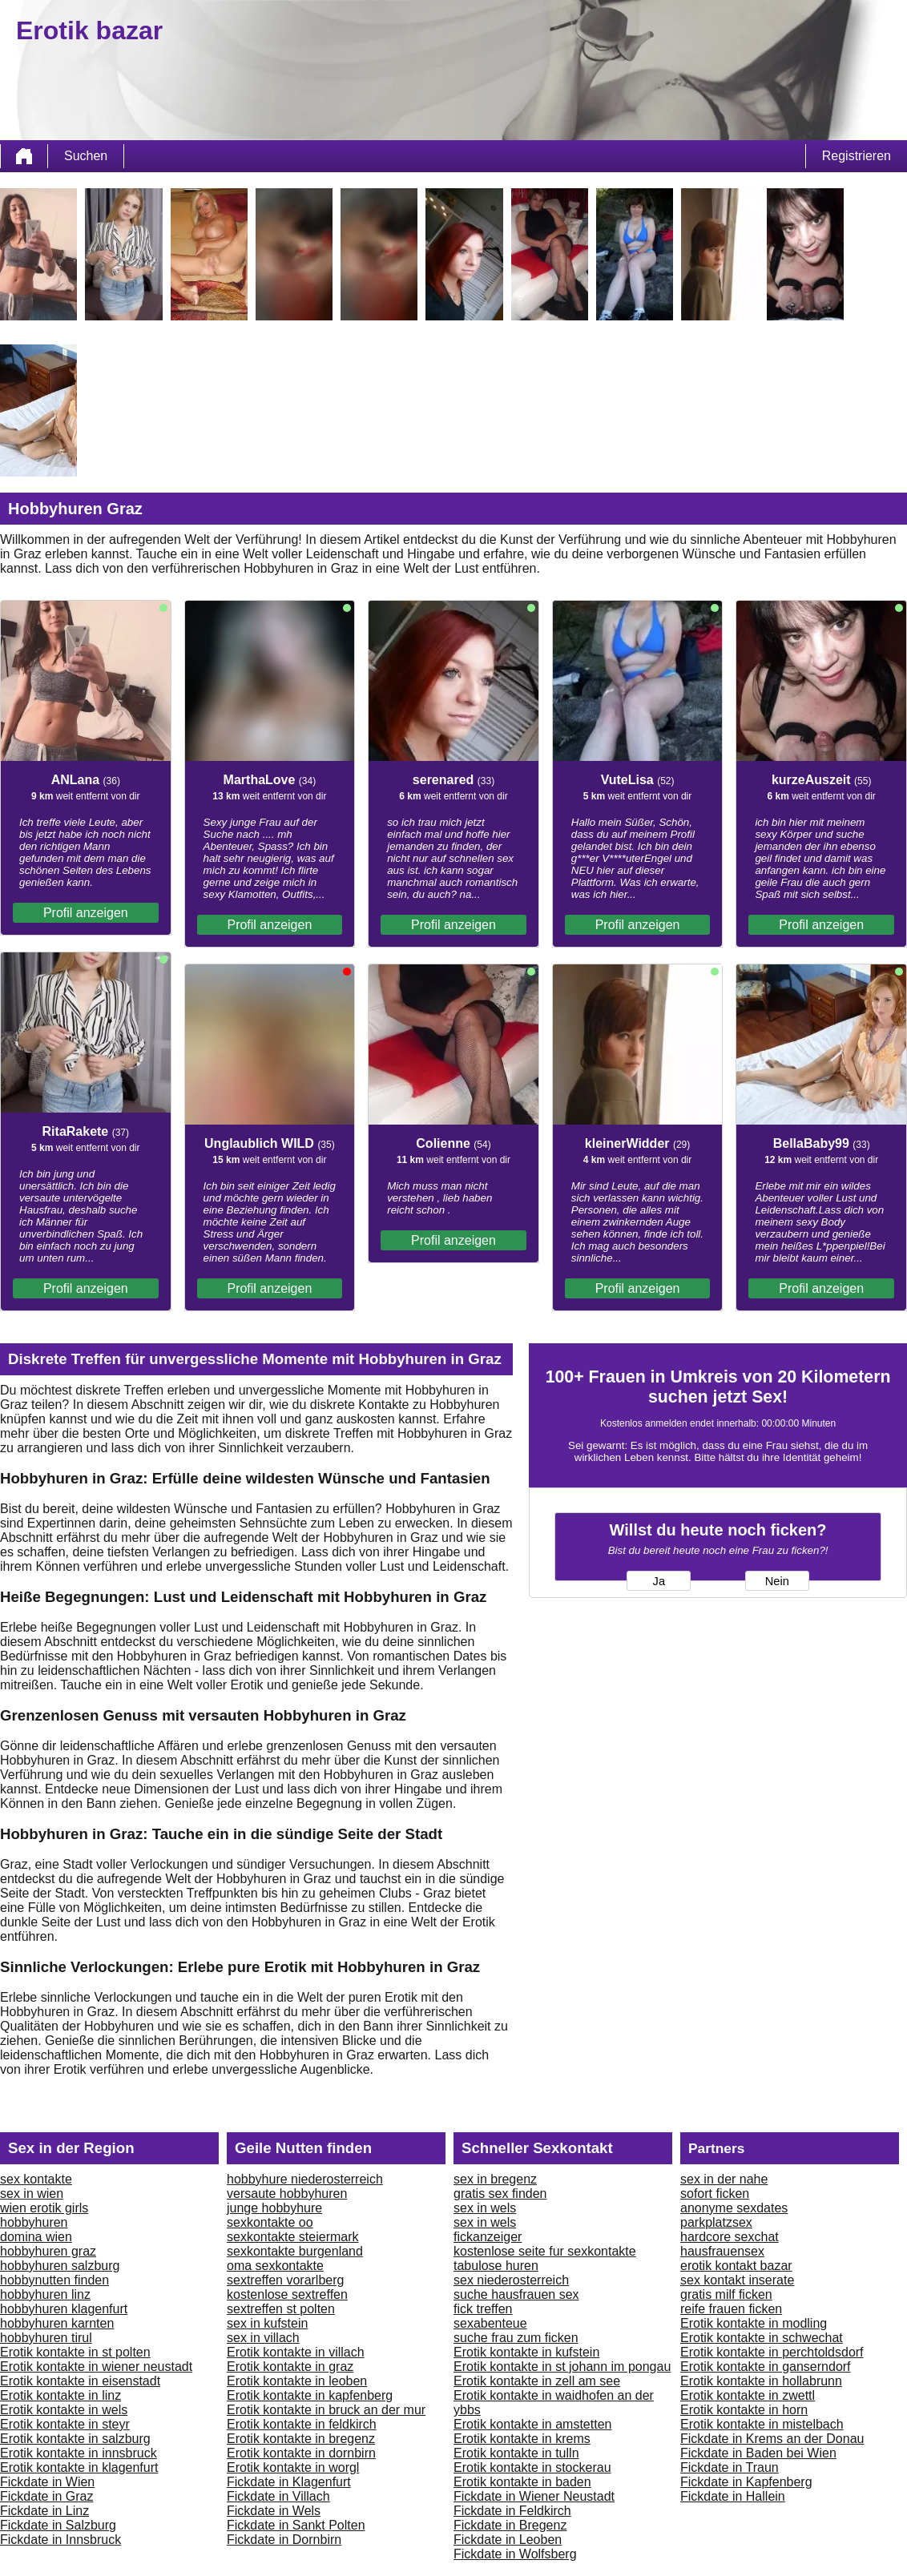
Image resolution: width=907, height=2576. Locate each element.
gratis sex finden (500, 2193)
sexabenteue (490, 2323)
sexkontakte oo (270, 2222)
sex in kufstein (267, 2323)
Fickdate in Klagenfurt (289, 2482)
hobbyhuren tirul (46, 2338)
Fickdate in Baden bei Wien (758, 2453)
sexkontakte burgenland (295, 2251)
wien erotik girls (44, 2208)
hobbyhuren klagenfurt (63, 2309)
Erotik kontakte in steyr (65, 2424)
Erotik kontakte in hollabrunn (761, 2381)
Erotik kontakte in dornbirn (301, 2453)
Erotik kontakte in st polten (75, 2352)
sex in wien (31, 2193)
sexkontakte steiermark (293, 2237)
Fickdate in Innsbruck (60, 2539)
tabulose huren (496, 2265)
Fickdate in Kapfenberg (746, 2482)
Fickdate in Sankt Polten (296, 2525)
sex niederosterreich (511, 2280)
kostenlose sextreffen (287, 2294)
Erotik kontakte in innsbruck (78, 2453)
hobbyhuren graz (48, 2251)
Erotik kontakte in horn (744, 2410)
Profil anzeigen (85, 913)
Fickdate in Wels (273, 2511)
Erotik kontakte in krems (522, 2438)
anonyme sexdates (734, 2208)
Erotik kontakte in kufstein (526, 2352)
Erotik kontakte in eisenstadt (80, 2381)
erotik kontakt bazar (736, 2265)
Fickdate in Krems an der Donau (772, 2438)
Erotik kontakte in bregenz (301, 2438)
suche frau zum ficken (516, 2338)
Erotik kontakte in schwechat (761, 2338)
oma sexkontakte (275, 2265)
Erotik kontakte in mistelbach (762, 2424)
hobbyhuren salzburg (59, 2265)
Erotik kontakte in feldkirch (302, 2424)
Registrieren (856, 156)
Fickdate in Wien (47, 2482)
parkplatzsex (716, 2222)
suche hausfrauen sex (516, 2294)
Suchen (85, 156)
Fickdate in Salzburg (58, 2525)
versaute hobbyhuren (287, 2193)
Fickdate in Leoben (508, 2539)
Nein (777, 1581)
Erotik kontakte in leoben (297, 2381)
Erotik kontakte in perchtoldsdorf (772, 2352)
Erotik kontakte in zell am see (537, 2381)
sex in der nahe (724, 2179)
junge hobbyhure (274, 2208)
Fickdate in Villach (278, 2496)
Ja (659, 1581)
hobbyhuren (34, 2222)
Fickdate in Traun (729, 2467)
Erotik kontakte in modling (753, 2323)
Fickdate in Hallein (732, 2496)
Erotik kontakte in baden (522, 2482)
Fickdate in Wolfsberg (515, 2554)
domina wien (36, 2237)
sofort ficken (714, 2193)
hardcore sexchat (729, 2237)
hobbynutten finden (54, 2280)
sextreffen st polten (281, 2309)
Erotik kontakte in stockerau (532, 2467)
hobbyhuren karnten (57, 2323)
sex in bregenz (495, 2179)
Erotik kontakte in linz (60, 2395)
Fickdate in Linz (44, 2511)
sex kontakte (36, 2179)
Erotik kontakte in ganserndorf (765, 2366)
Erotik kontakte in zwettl (747, 2395)
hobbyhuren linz (45, 2294)
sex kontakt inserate (737, 2280)
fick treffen (483, 2309)
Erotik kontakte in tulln (516, 2453)
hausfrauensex (722, 2251)
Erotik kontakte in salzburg (75, 2438)
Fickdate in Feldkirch (512, 2511)
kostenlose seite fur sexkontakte (545, 2251)
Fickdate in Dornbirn (284, 2539)
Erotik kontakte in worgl (293, 2467)
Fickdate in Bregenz (510, 2525)
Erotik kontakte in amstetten (532, 2424)
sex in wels (485, 2208)
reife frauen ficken (731, 2309)
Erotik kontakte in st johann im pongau (562, 2366)
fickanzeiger (488, 2237)
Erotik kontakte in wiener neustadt (96, 2366)
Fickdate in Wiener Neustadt (534, 2496)
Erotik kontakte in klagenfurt (79, 2467)
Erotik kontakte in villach (296, 2352)
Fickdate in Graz (46, 2496)
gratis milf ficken (726, 2294)
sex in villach (263, 2338)
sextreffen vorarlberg (285, 2280)
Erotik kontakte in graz (290, 2366)
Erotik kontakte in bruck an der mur (326, 2410)
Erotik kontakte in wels (63, 2410)
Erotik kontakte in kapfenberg (310, 2395)
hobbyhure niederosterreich (305, 2179)
